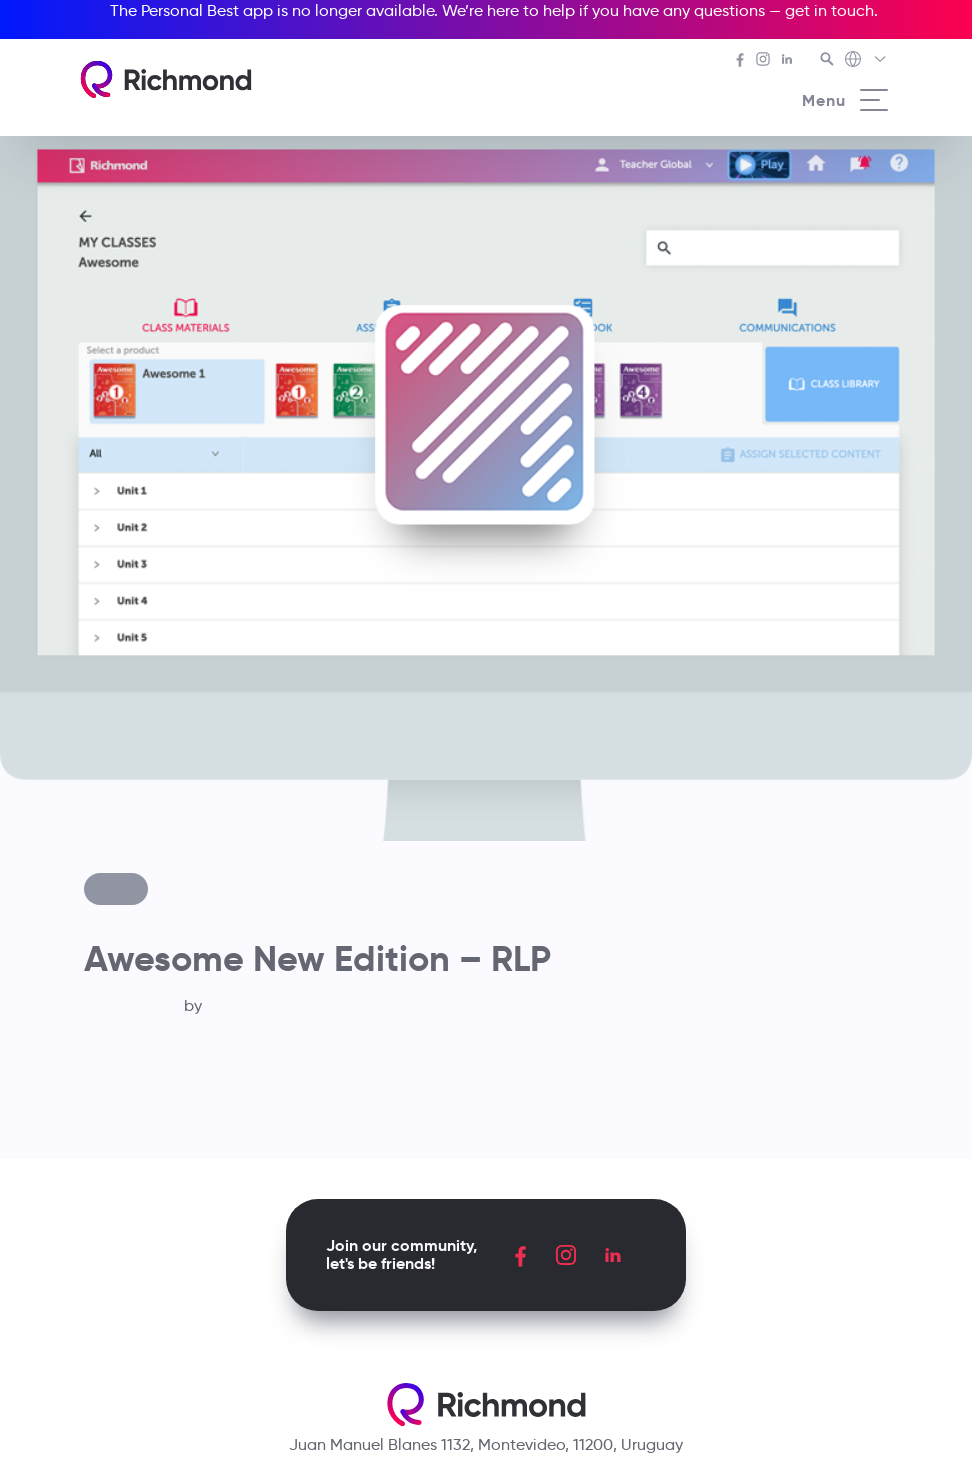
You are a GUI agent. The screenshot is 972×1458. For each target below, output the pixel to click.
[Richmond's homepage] (166, 79)
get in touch (829, 10)
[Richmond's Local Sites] (866, 61)
